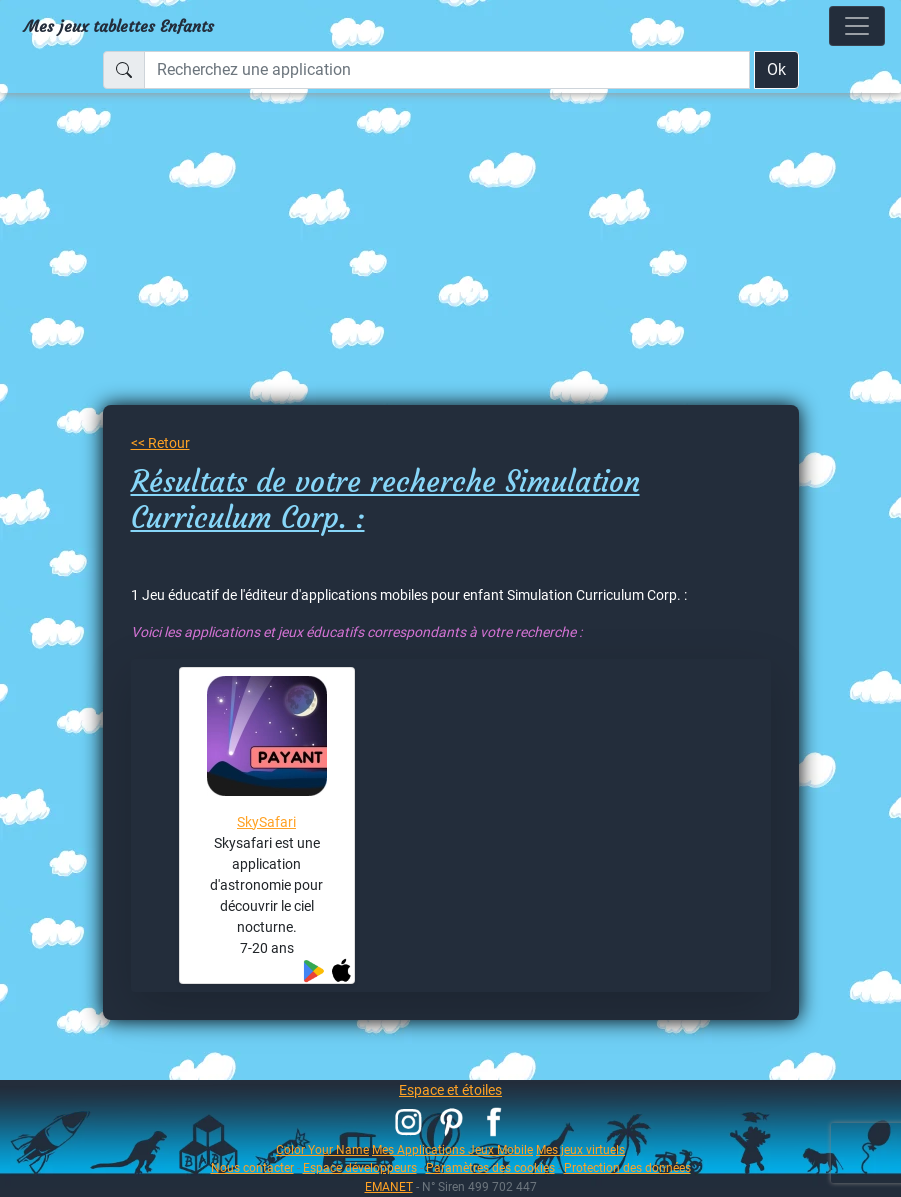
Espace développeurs (360, 1167)
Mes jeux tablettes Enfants (119, 26)
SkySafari (266, 822)
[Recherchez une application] (447, 70)
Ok (776, 69)
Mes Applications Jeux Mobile (452, 1149)
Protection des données (627, 1167)
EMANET (389, 1186)
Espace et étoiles (450, 1090)
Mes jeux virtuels (580, 1149)
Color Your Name (322, 1149)
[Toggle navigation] (857, 26)
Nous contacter (252, 1167)
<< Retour (160, 443)
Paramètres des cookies (490, 1167)
